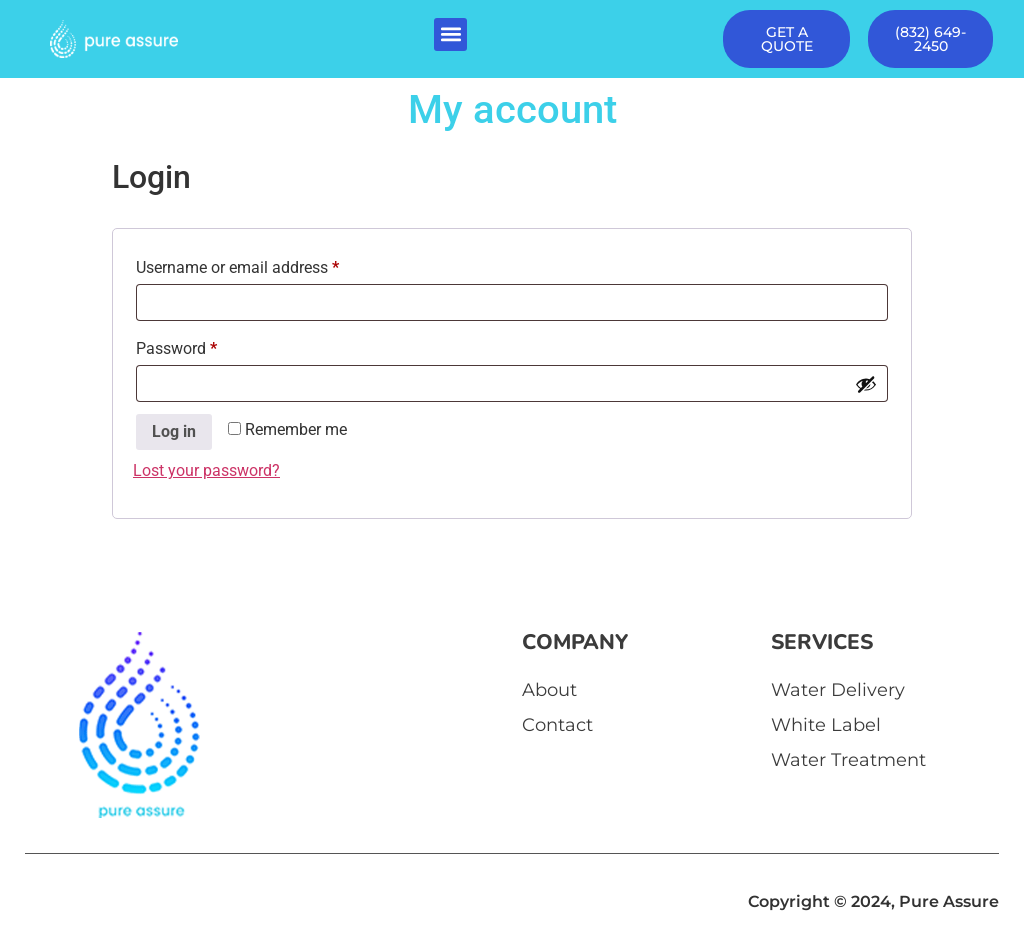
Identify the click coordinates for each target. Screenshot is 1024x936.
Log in (174, 431)
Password (207, 345)
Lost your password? (206, 470)
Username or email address (268, 264)
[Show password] (866, 384)
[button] (450, 34)
